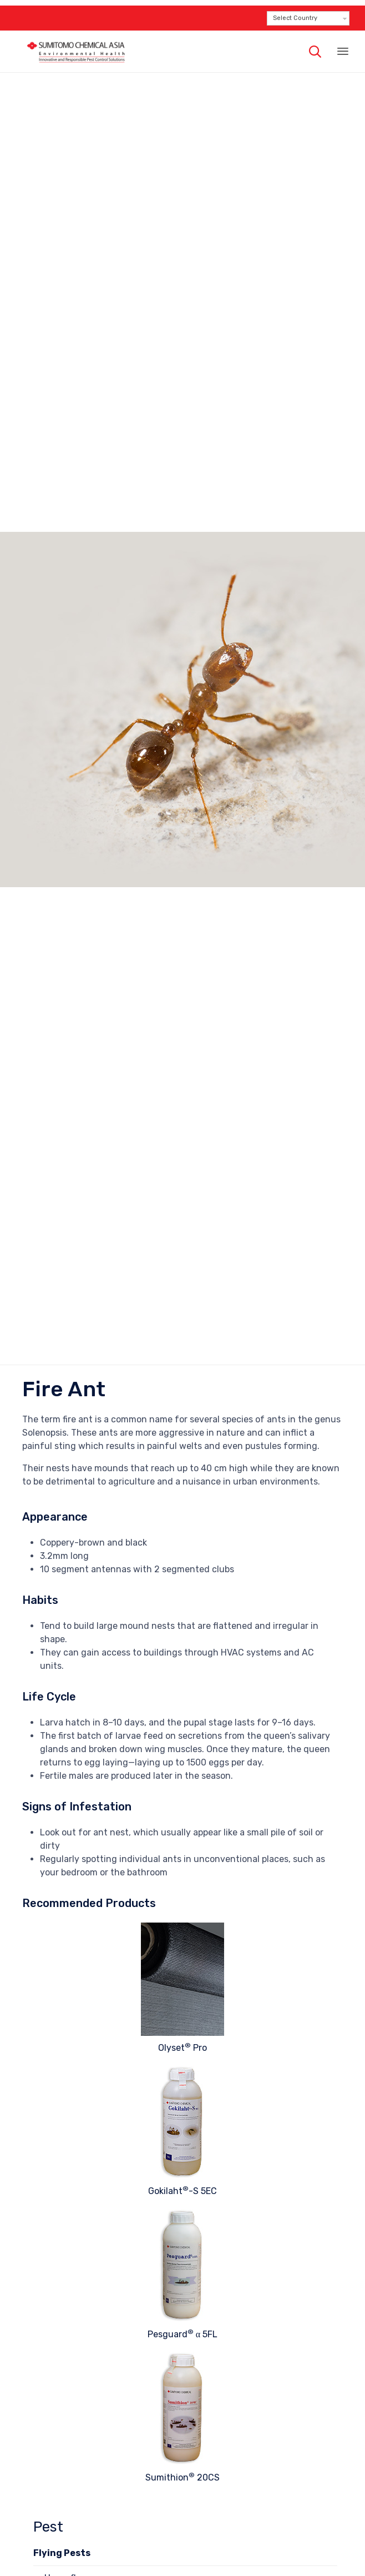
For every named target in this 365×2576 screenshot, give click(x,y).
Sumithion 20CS (182, 2477)
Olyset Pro (182, 2047)
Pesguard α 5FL (182, 2334)
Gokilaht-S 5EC (182, 2191)
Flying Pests (61, 2553)
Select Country (295, 18)
